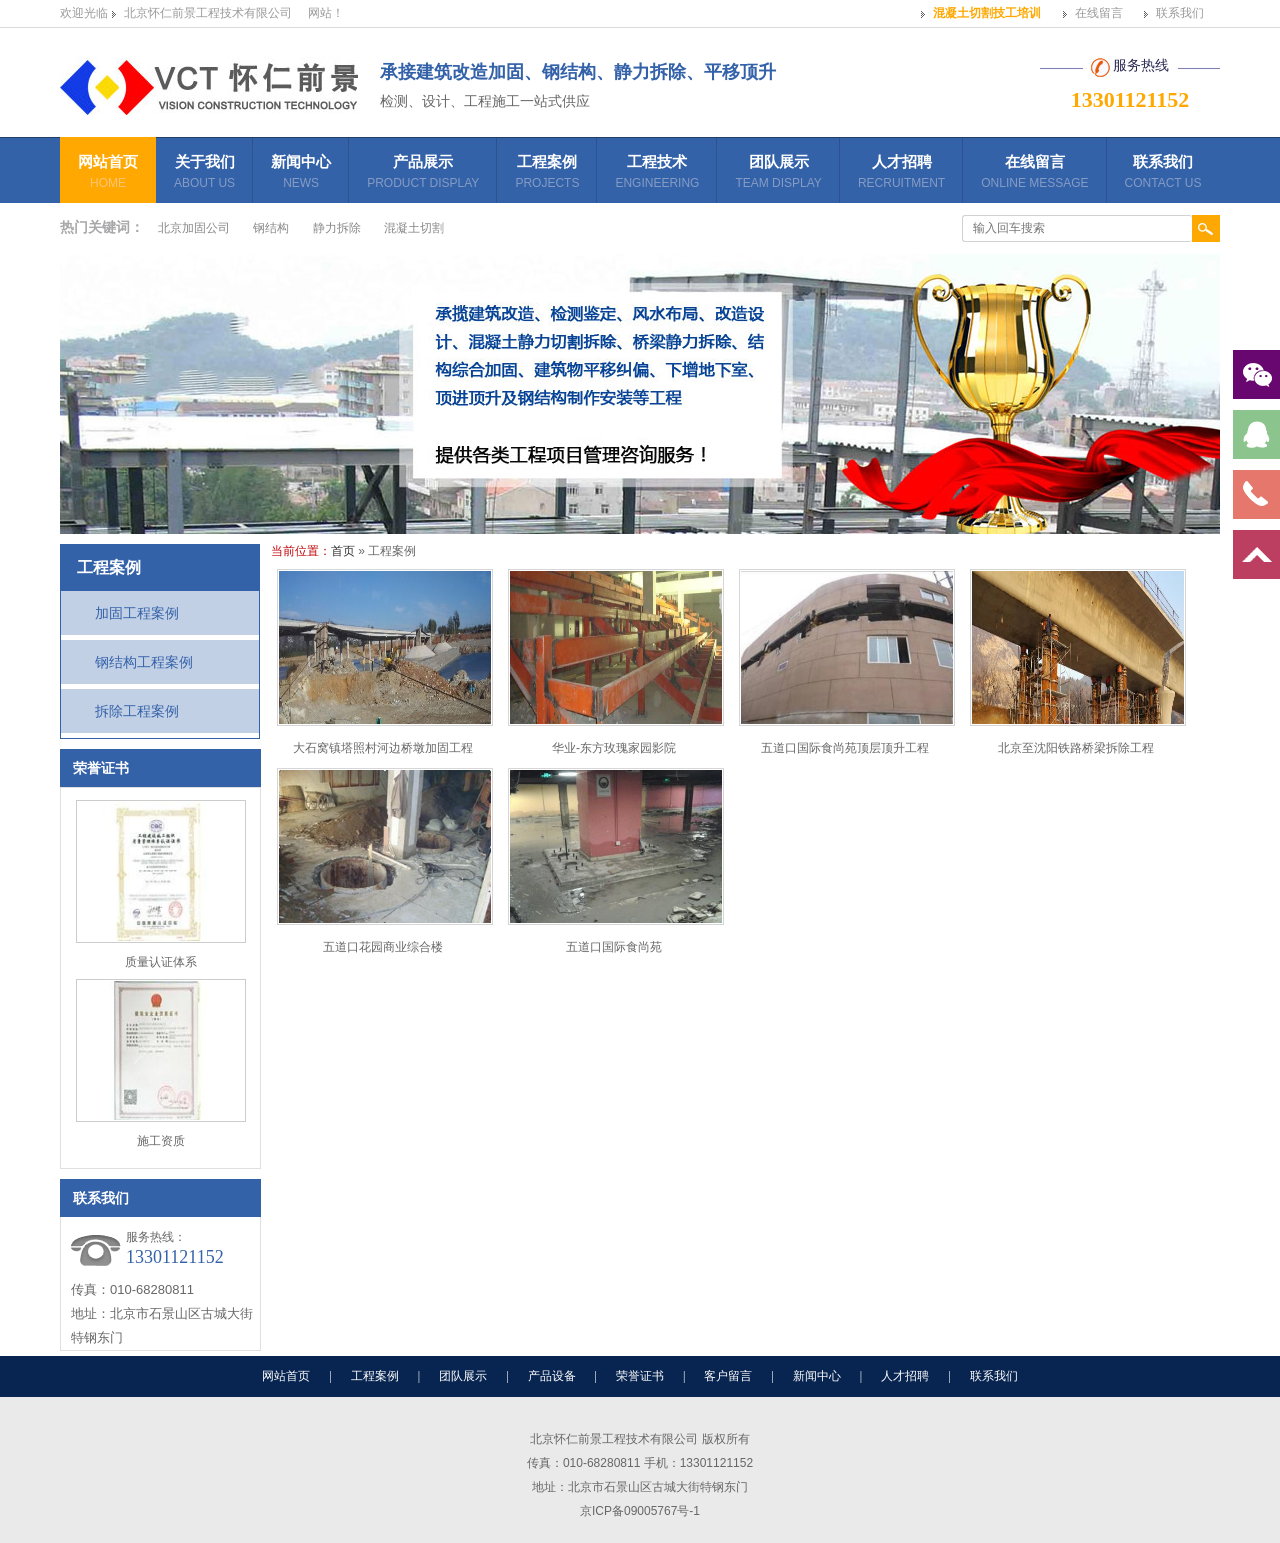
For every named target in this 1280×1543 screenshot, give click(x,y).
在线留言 (1099, 13)
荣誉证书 (640, 1376)
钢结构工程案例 (144, 662)
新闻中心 (301, 174)
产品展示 (423, 174)
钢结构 (271, 228)
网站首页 (108, 174)
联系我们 (1180, 13)
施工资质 (161, 1141)
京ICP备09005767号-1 (640, 1511)
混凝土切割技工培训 (987, 13)
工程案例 (547, 174)
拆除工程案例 (137, 711)
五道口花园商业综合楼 (383, 947)
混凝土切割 (414, 228)
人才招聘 (901, 174)
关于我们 (204, 174)
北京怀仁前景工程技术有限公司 (208, 13)
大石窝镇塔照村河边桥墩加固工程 (383, 748)
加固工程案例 (137, 613)
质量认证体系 (161, 962)
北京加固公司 (194, 228)
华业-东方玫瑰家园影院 (614, 748)
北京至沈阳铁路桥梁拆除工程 (1076, 748)
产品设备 (552, 1376)
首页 (343, 551)
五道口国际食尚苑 (614, 947)
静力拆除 (337, 228)
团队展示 (778, 174)
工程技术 (657, 174)
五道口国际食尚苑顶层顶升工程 (845, 748)
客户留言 (728, 1376)
